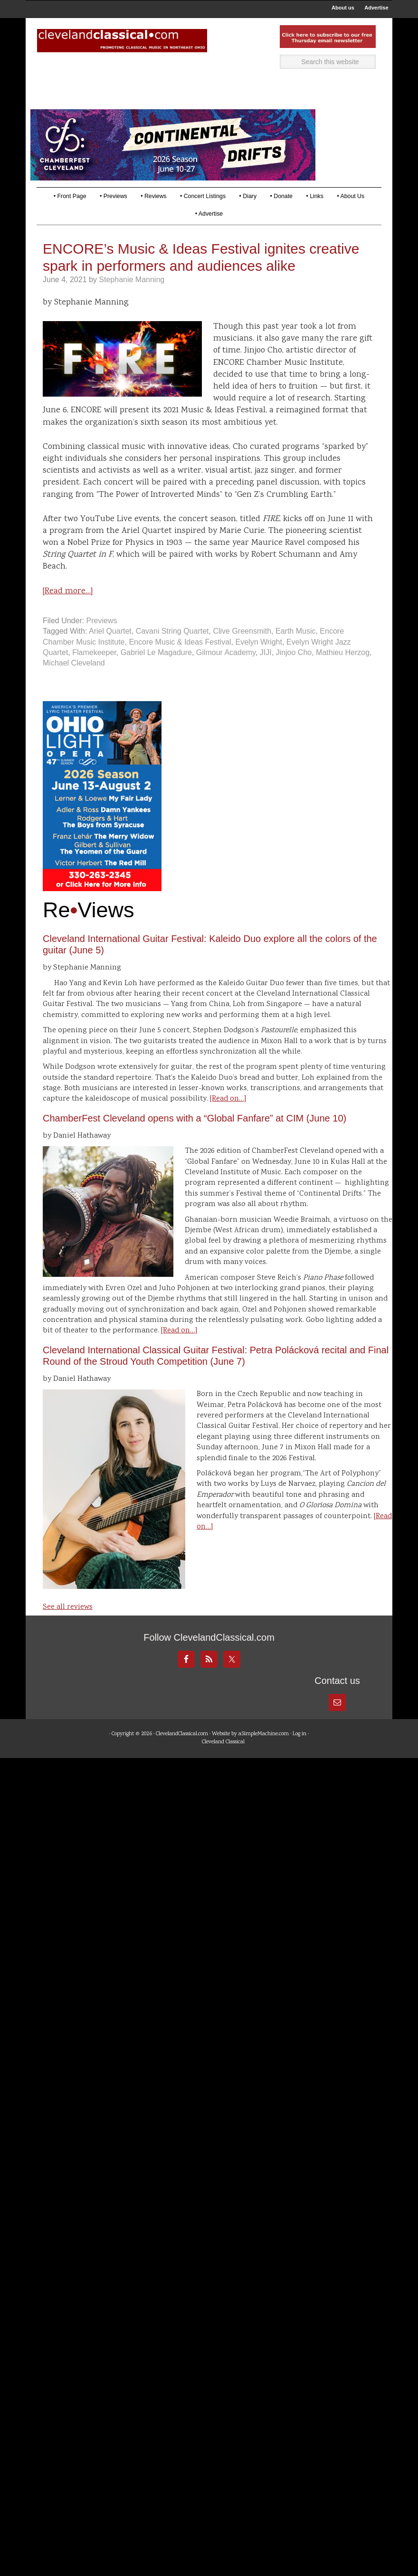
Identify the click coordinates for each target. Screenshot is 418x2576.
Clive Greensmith (242, 650)
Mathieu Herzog (343, 671)
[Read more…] (68, 609)
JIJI (266, 671)
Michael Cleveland (74, 681)
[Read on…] (228, 1117)
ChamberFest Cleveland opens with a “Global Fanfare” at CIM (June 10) (194, 1136)
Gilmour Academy (226, 671)
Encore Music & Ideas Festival (180, 660)
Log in (299, 1753)
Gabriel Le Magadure (156, 671)
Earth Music (295, 650)
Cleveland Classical (223, 1761)
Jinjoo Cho (294, 671)
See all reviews (68, 1625)
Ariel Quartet (110, 650)
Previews (101, 639)
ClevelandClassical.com (182, 1753)
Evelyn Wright (259, 660)
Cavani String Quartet (172, 650)
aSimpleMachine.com (263, 1753)
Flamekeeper (94, 671)
